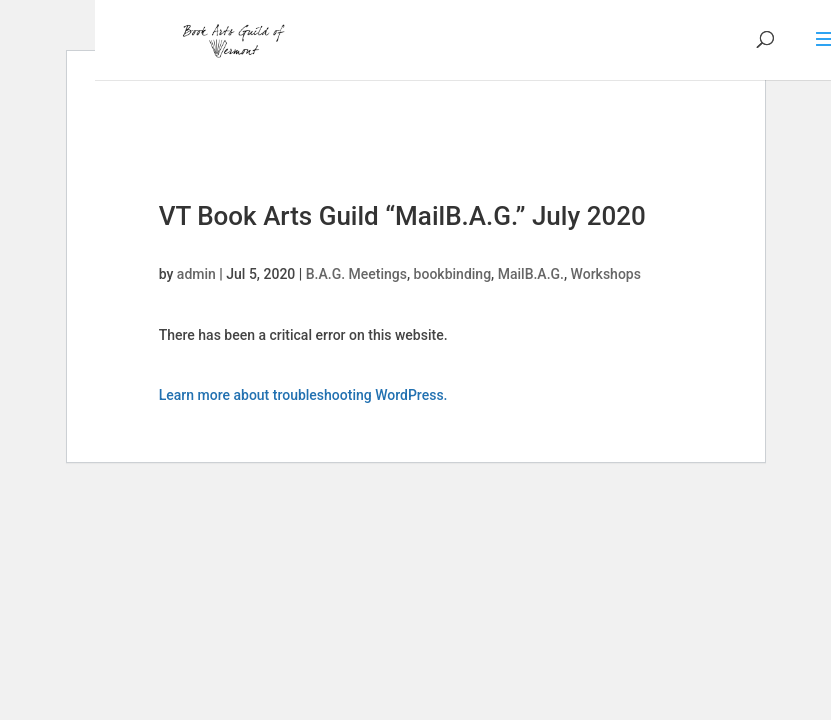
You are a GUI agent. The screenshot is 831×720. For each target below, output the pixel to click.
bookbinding (452, 274)
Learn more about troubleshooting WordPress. (303, 395)
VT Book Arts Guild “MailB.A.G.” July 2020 (402, 216)
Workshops (606, 274)
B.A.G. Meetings (356, 274)
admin (196, 274)
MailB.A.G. (531, 274)
